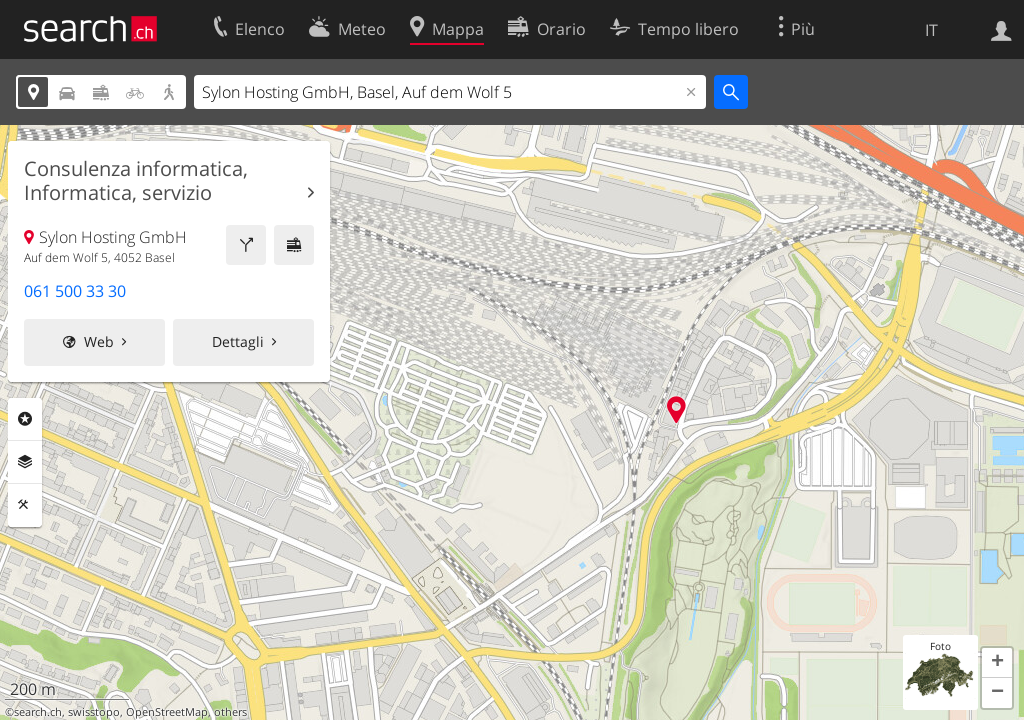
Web (99, 341)
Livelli (25, 462)
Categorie (25, 419)
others (230, 712)
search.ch (38, 712)
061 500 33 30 (75, 291)
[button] (997, 663)
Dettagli (238, 341)
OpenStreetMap (167, 712)
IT (931, 30)
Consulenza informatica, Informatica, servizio (136, 181)
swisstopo (94, 712)
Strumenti (25, 505)
